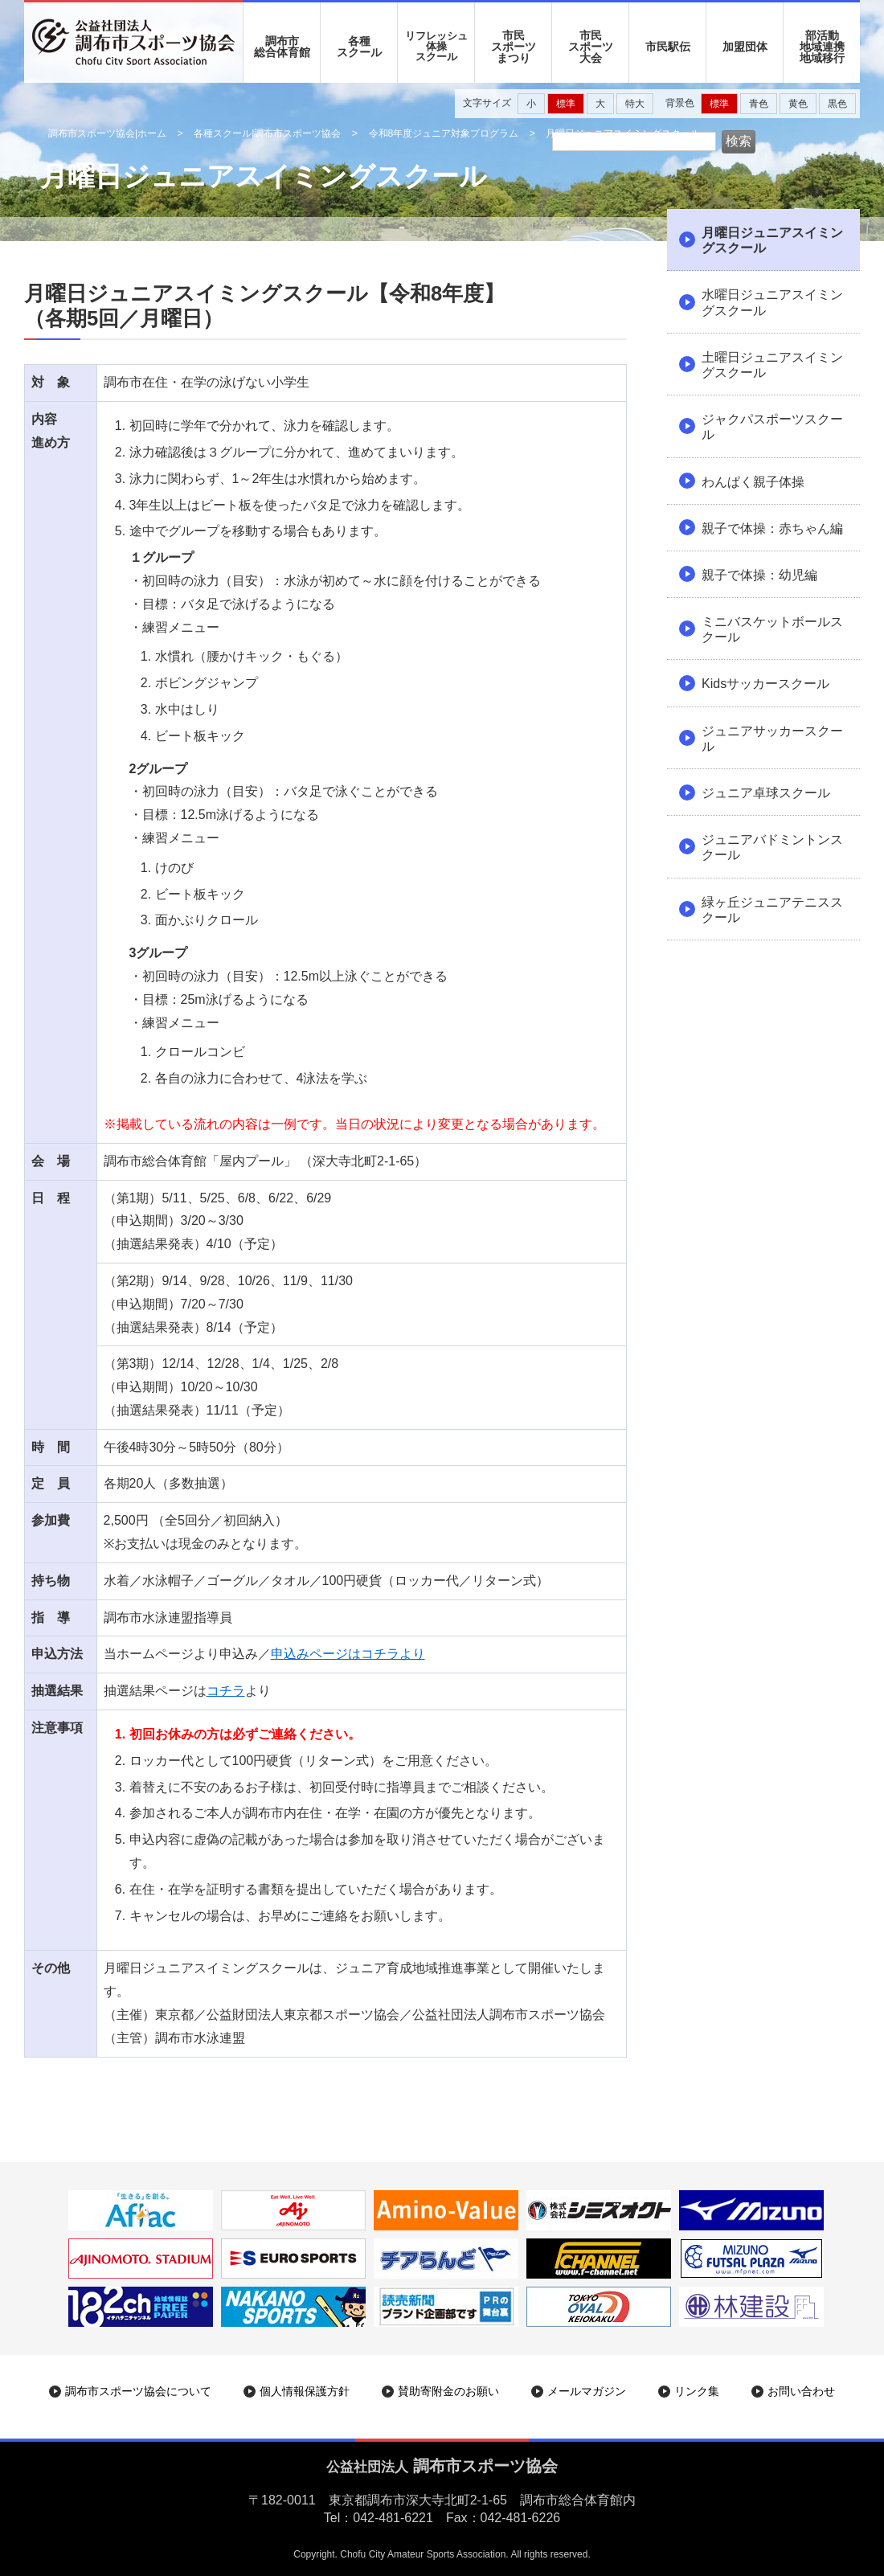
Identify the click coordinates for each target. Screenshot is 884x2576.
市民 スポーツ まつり (513, 46)
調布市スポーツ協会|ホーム (107, 133)
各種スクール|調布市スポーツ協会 (267, 133)
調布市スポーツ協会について (138, 2391)
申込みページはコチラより (348, 1654)
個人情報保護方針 (305, 2391)
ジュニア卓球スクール (766, 793)
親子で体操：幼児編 (759, 575)
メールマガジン (586, 2391)
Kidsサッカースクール (765, 683)
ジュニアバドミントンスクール (772, 847)
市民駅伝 (667, 46)
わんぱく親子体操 (753, 482)
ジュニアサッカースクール (772, 738)
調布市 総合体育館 (282, 47)
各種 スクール (359, 47)
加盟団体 (744, 46)
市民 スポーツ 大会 (590, 46)
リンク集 (696, 2391)
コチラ (226, 1691)
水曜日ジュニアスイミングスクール (772, 302)
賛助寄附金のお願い (448, 2391)
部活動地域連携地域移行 (822, 46)
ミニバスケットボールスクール (772, 629)
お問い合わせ (801, 2391)
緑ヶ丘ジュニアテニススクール (772, 909)
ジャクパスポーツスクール (772, 426)
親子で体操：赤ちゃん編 (772, 528)
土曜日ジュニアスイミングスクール (772, 364)
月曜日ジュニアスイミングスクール (772, 240)
